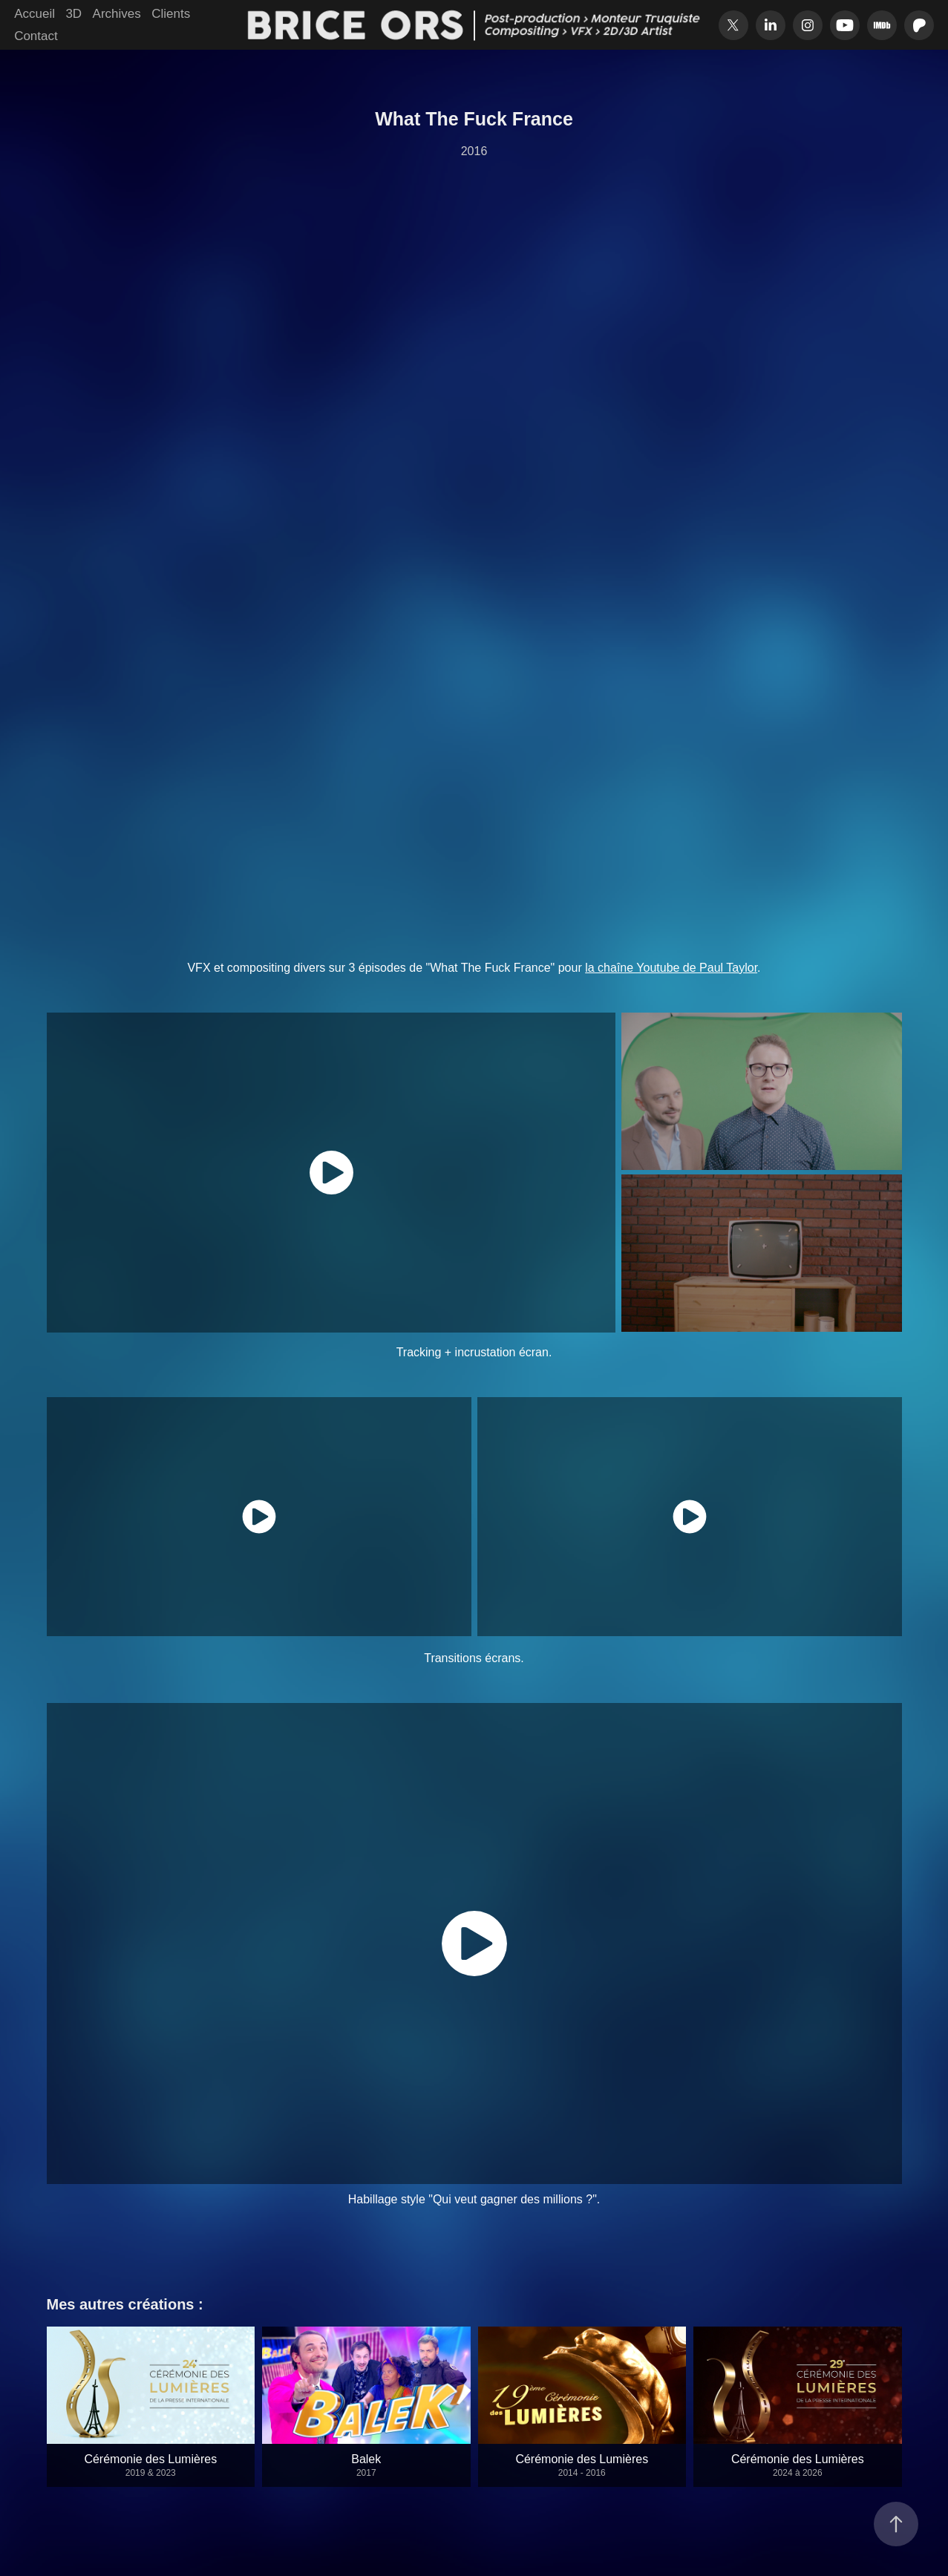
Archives (117, 14)
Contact (36, 36)
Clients (170, 14)
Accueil (34, 14)
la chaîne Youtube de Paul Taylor (671, 967)
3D (73, 14)
